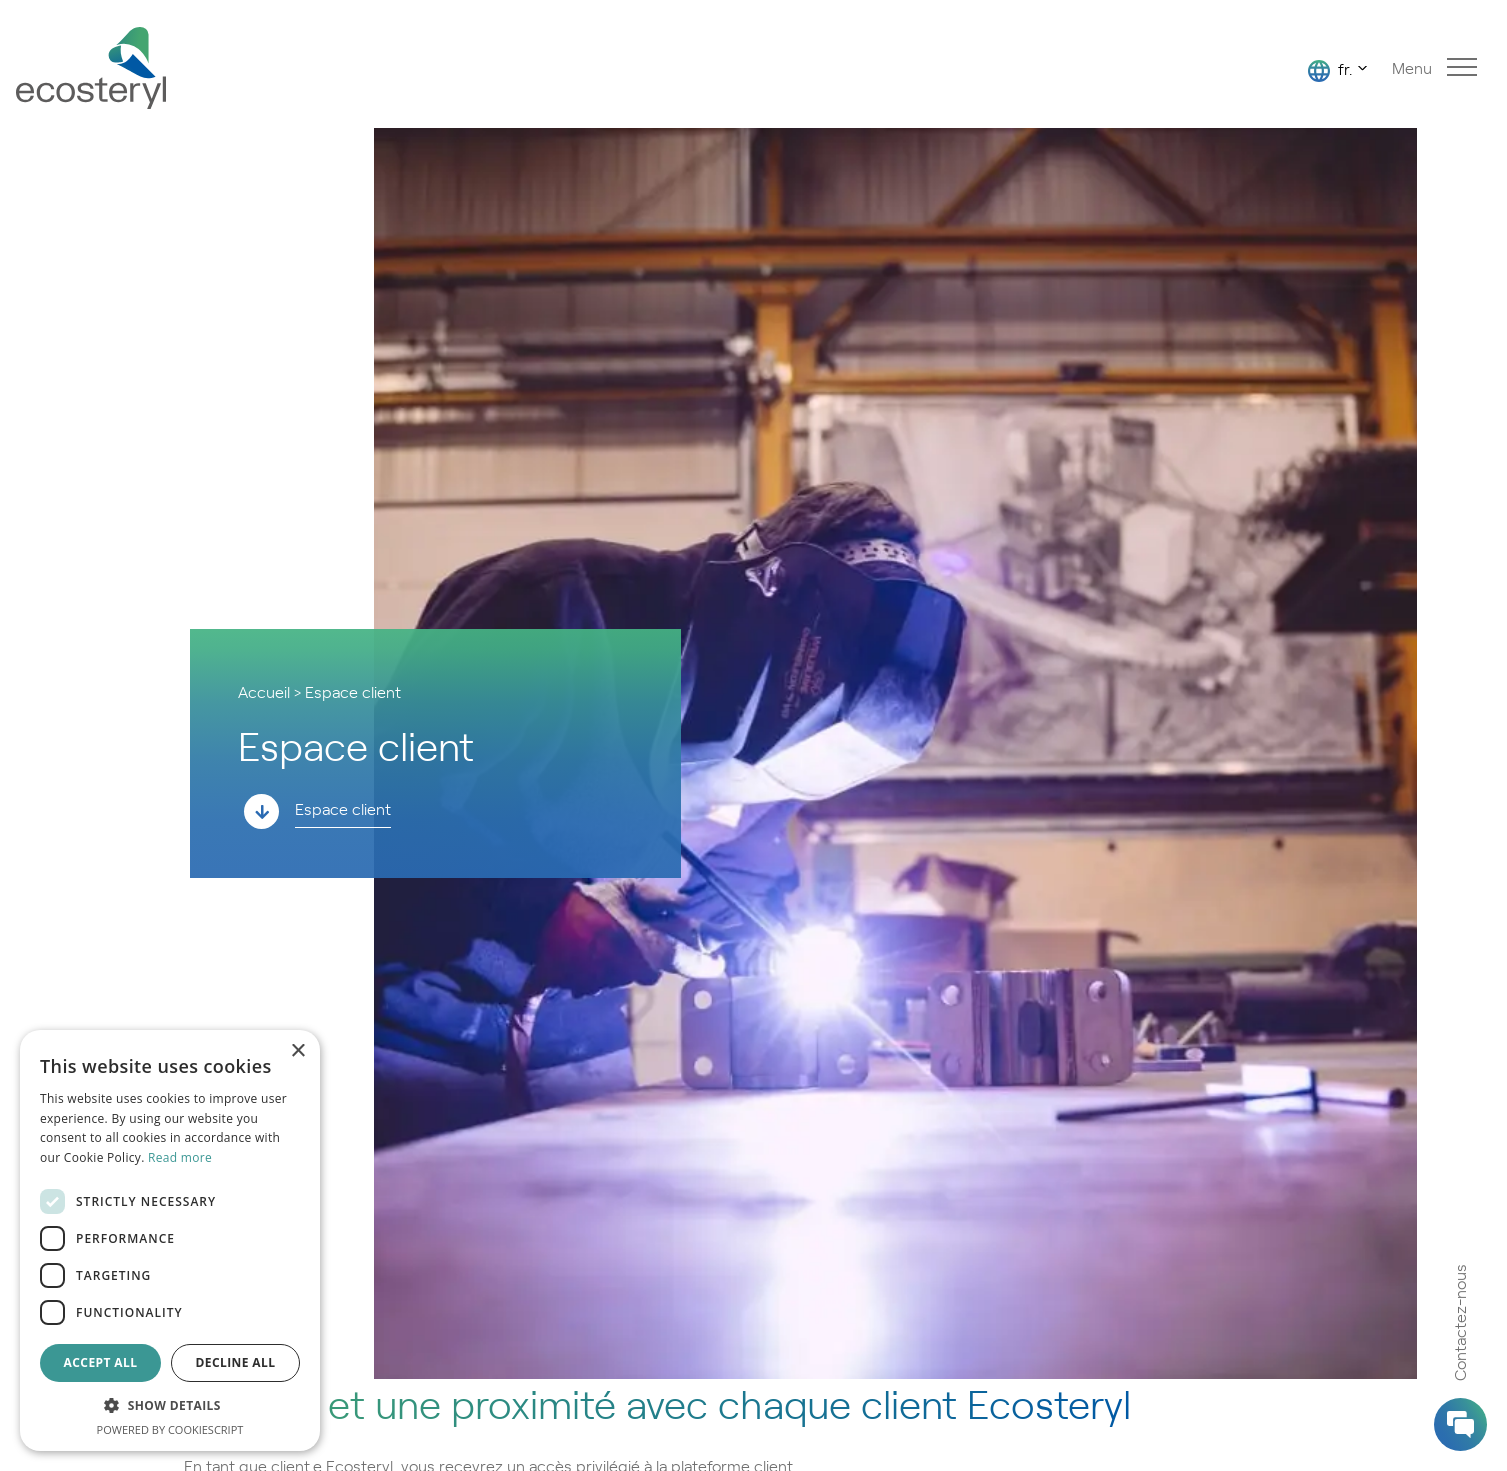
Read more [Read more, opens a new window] (180, 1157)
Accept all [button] (101, 1362)
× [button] (297, 1051)
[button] (170, 1406)
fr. (1330, 69)
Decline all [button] (236, 1362)
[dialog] (170, 1240)
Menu (1434, 67)
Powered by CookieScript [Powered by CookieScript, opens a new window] (170, 1429)
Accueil (264, 691)
